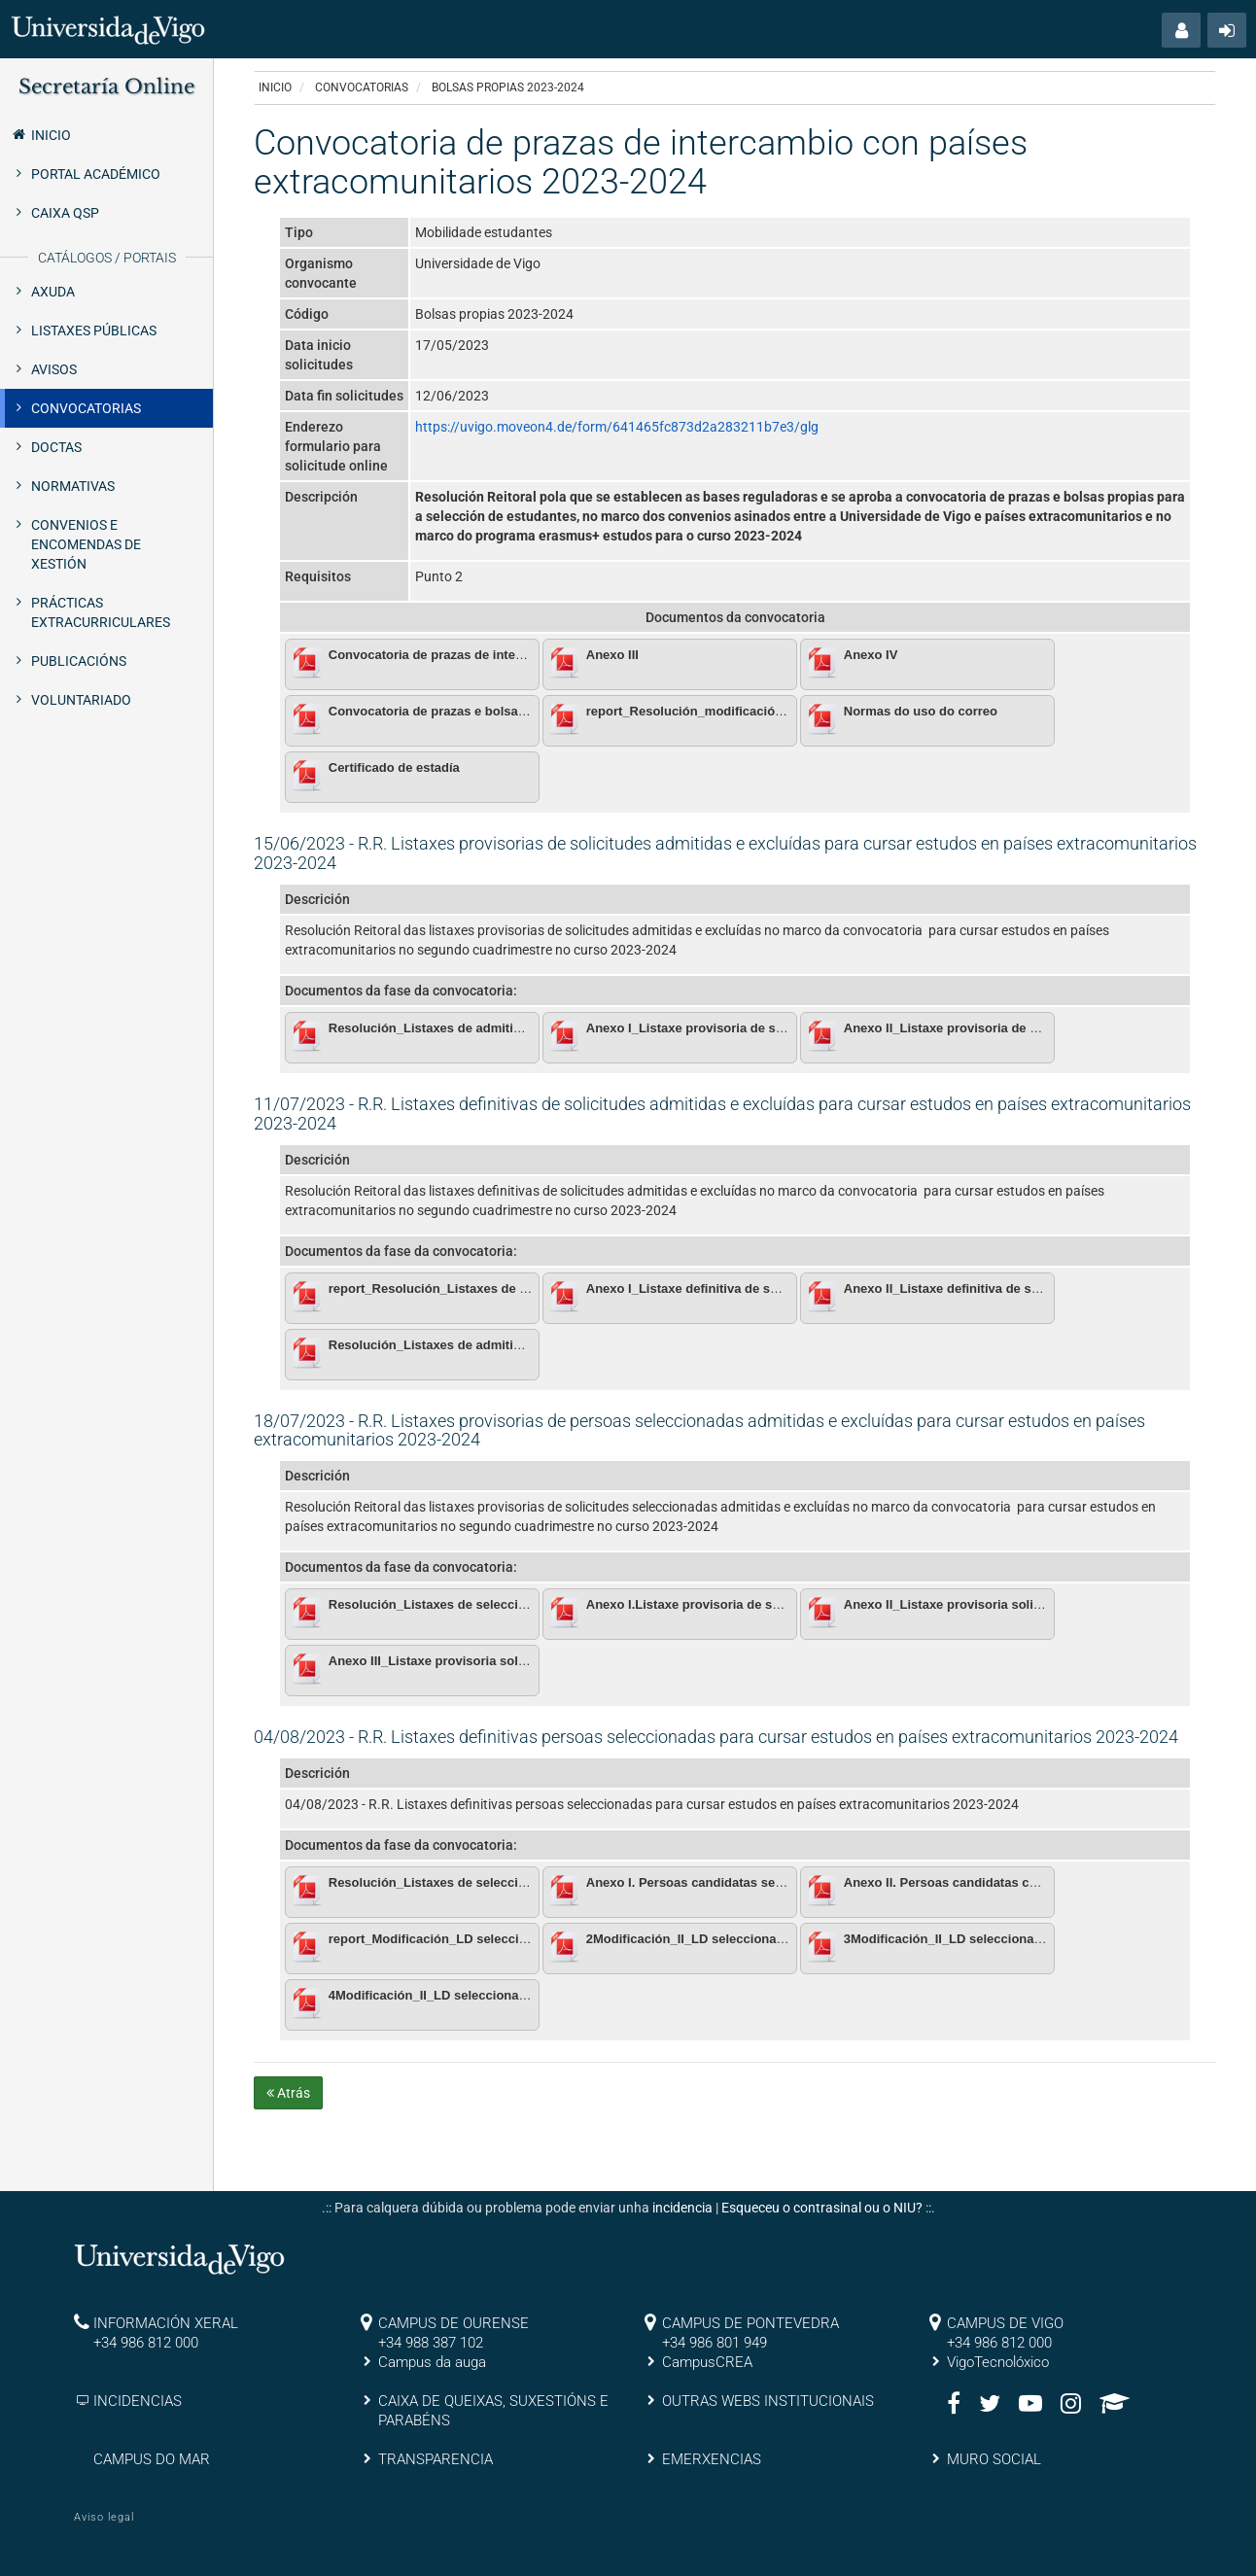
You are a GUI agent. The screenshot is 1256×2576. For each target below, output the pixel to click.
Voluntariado (81, 700)
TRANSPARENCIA (435, 2459)
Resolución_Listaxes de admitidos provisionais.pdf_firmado (509, 1028)
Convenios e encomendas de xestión (86, 544)
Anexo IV (871, 654)
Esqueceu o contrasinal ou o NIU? (822, 2207)
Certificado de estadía (394, 767)
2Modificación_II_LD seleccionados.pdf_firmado (731, 1939)
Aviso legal (104, 2517)
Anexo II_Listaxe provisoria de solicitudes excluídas (1000, 1028)
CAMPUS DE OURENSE (453, 2323)
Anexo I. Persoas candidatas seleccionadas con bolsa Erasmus (776, 1882)
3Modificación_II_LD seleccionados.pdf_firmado (989, 1939)
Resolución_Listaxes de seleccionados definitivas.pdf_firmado (517, 1882)
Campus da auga (432, 2362)
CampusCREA (707, 2362)
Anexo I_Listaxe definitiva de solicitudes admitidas (738, 1288)
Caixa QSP (65, 213)
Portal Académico (95, 174)
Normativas (73, 486)
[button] (1181, 30)
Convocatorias (86, 408)
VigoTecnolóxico (998, 2362)
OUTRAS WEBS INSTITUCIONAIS (768, 2401)
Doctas (56, 447)
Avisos (54, 369)
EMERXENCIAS (711, 2459)
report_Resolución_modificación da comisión (723, 711)
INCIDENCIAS (137, 2401)
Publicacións (78, 661)
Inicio (40, 134)
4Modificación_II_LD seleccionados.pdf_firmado (473, 1995)
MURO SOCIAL (994, 2459)
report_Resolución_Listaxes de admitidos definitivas (487, 1288)
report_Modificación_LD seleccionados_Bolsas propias (495, 1939)
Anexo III (612, 654)
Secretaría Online (106, 86)
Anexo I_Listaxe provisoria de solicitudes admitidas (741, 1028)
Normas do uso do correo (920, 711)
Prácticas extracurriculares (100, 612)
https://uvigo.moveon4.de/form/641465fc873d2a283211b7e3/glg (617, 427)
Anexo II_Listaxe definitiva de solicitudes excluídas (997, 1288)
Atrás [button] (288, 2093)
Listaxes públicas (94, 330)
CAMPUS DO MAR (151, 2459)
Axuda (53, 291)
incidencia (682, 2207)
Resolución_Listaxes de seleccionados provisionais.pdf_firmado (523, 1604)
